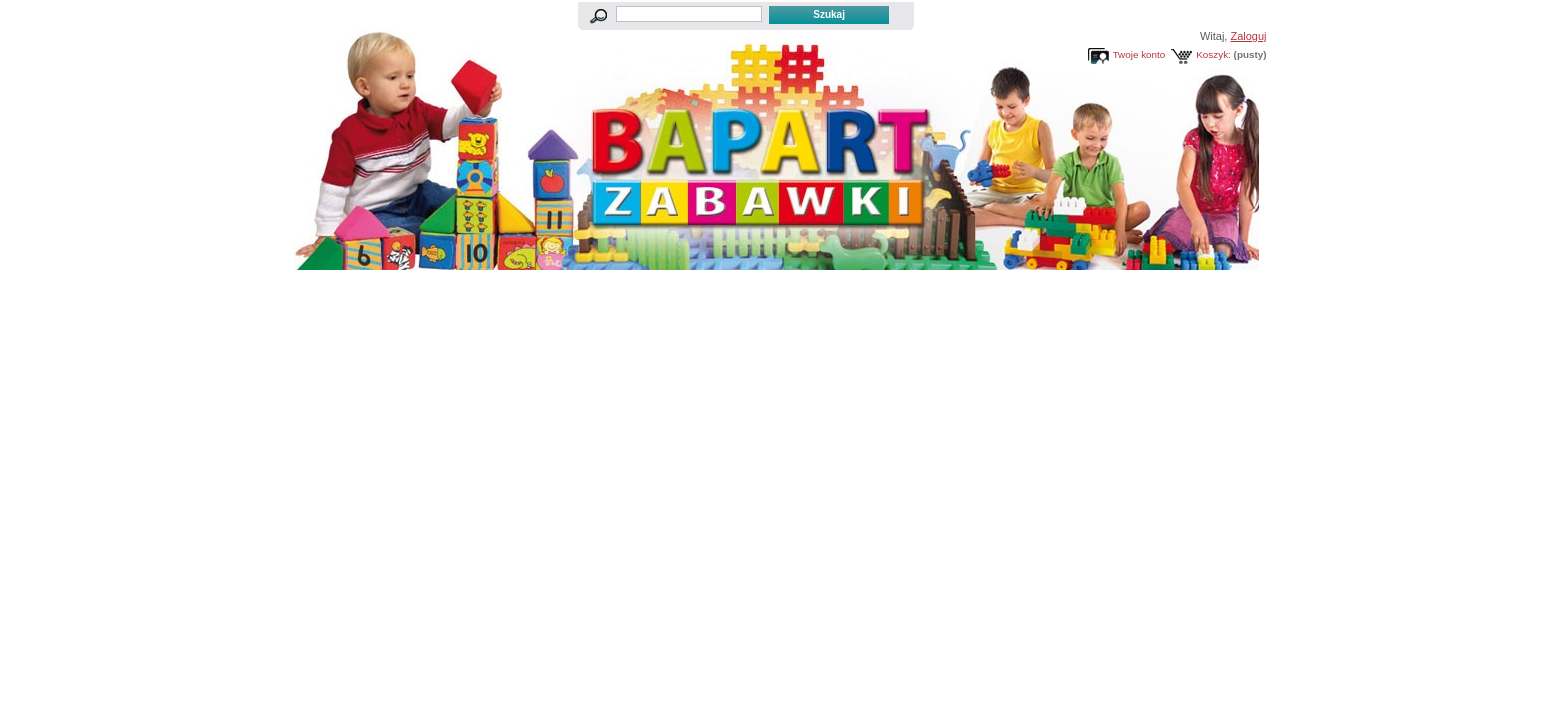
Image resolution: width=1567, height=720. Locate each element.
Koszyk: (1213, 54)
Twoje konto (1139, 54)
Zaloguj (1248, 36)
